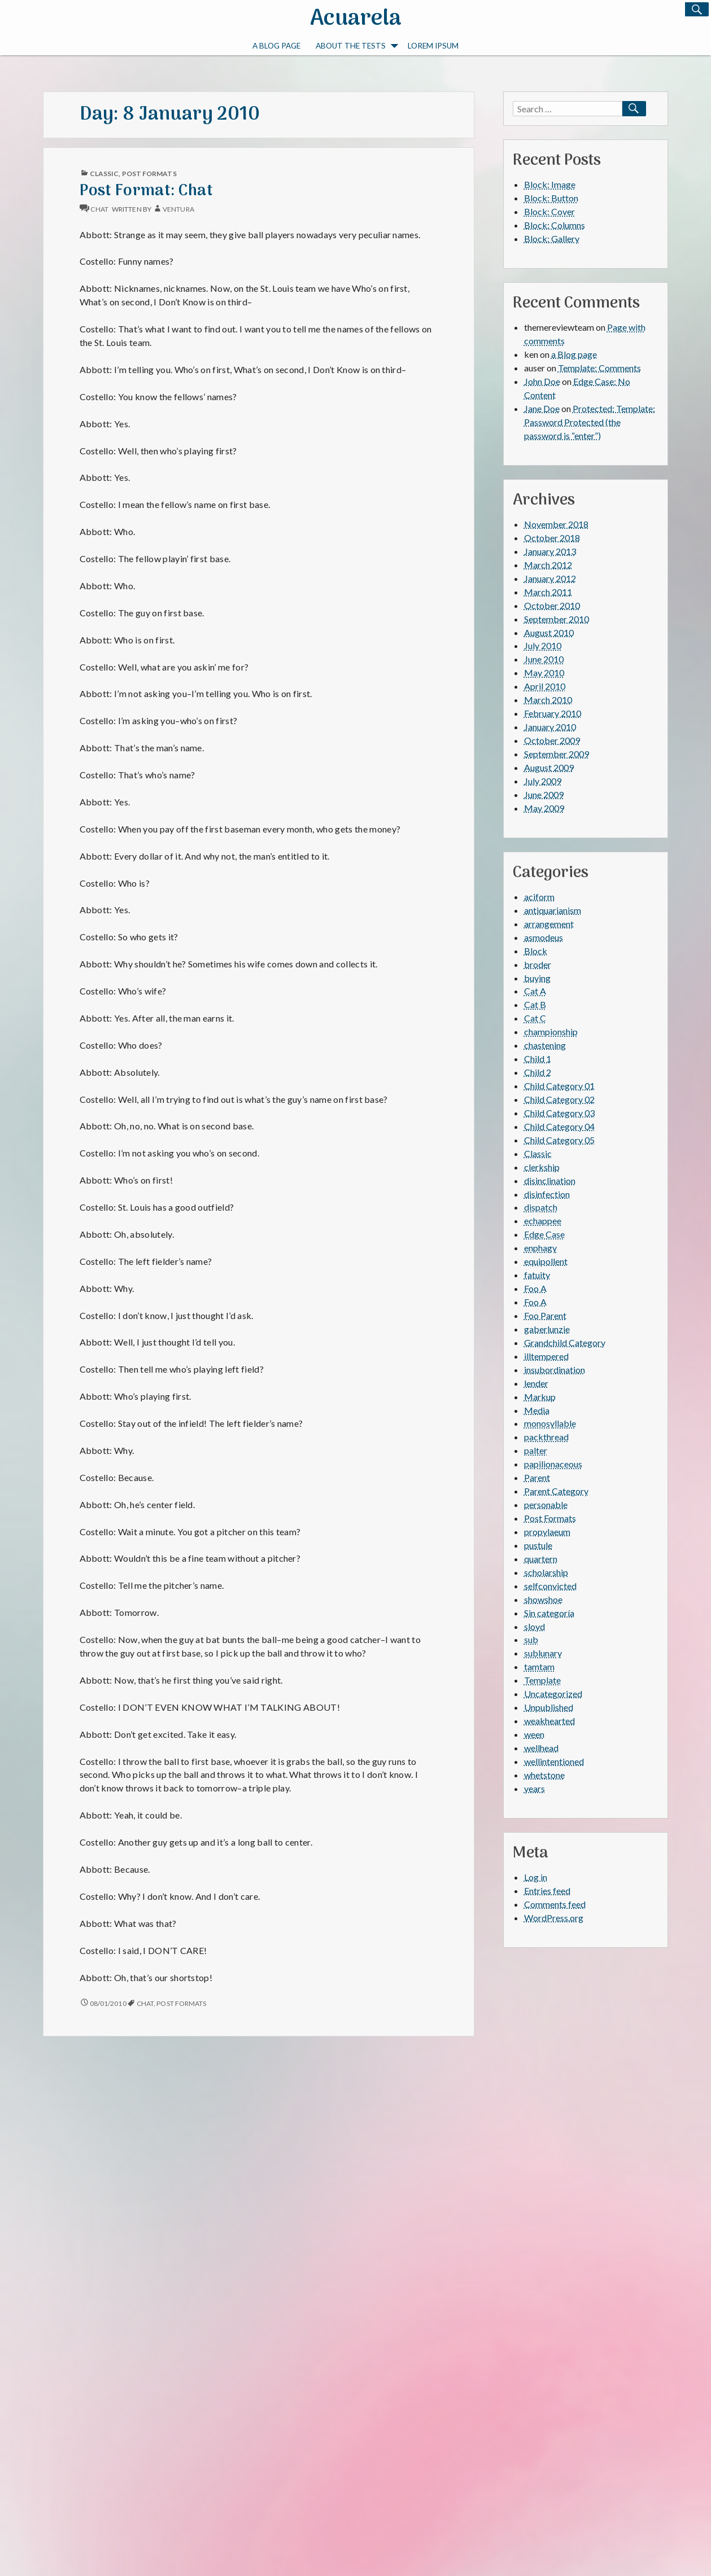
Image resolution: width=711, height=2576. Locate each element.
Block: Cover (549, 211)
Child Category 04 (559, 1126)
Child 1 (537, 1058)
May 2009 (544, 808)
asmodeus (543, 937)
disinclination (549, 1180)
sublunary (543, 1653)
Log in (535, 1877)
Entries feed (547, 1890)
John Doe (542, 381)
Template (542, 1680)
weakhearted (549, 1720)
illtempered (546, 1356)
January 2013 (550, 551)
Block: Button (551, 197)
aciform (539, 896)
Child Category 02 (559, 1099)
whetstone (544, 1774)
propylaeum (547, 1531)
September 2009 (556, 753)
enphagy (540, 1247)
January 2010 (550, 726)
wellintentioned (554, 1761)
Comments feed (555, 1904)
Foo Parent (545, 1315)
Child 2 (537, 1072)
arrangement (549, 923)
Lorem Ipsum (433, 45)
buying (537, 977)
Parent (537, 1477)
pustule (538, 1545)
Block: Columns (554, 225)
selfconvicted (550, 1585)
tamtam (539, 1666)
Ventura (178, 209)
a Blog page (276, 45)
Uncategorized (553, 1693)
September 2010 (556, 619)
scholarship (546, 1572)
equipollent (546, 1261)
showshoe (543, 1599)
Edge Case (544, 1234)
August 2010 (549, 632)
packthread (546, 1436)
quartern (540, 1558)
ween (534, 1734)
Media (536, 1410)
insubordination (554, 1369)
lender (536, 1383)
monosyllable (550, 1423)
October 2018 (552, 537)
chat (99, 209)
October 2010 (552, 605)
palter (535, 1450)
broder (537, 964)
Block (535, 950)
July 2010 (542, 645)
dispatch (540, 1207)
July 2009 (542, 781)
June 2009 (544, 794)
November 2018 (556, 524)
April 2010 (544, 686)
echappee (542, 1220)
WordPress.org (553, 1917)
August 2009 (549, 767)
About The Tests (357, 46)
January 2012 (550, 578)
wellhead (541, 1747)
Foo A (535, 1288)
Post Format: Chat (146, 191)
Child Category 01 (559, 1085)
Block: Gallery (551, 238)
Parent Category (556, 1491)
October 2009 (552, 740)
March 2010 (548, 699)
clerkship (542, 1167)
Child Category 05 (559, 1139)
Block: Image (549, 184)
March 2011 (548, 591)
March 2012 (548, 564)
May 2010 (544, 672)
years (534, 1788)
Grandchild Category (564, 1342)
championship (551, 1031)
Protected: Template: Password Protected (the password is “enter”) (589, 422)
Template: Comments (599, 367)
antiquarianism (552, 910)
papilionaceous (553, 1463)
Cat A (535, 990)
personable (546, 1504)
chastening (545, 1045)
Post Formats (149, 173)
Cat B (535, 1004)
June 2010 (544, 659)
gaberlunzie (547, 1329)
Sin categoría (549, 1612)
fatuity (537, 1274)
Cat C (535, 1018)
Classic (104, 173)
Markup (540, 1396)
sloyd (534, 1626)
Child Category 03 (559, 1112)
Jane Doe (542, 408)
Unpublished (548, 1707)
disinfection (547, 1194)
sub (531, 1639)
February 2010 (552, 713)
